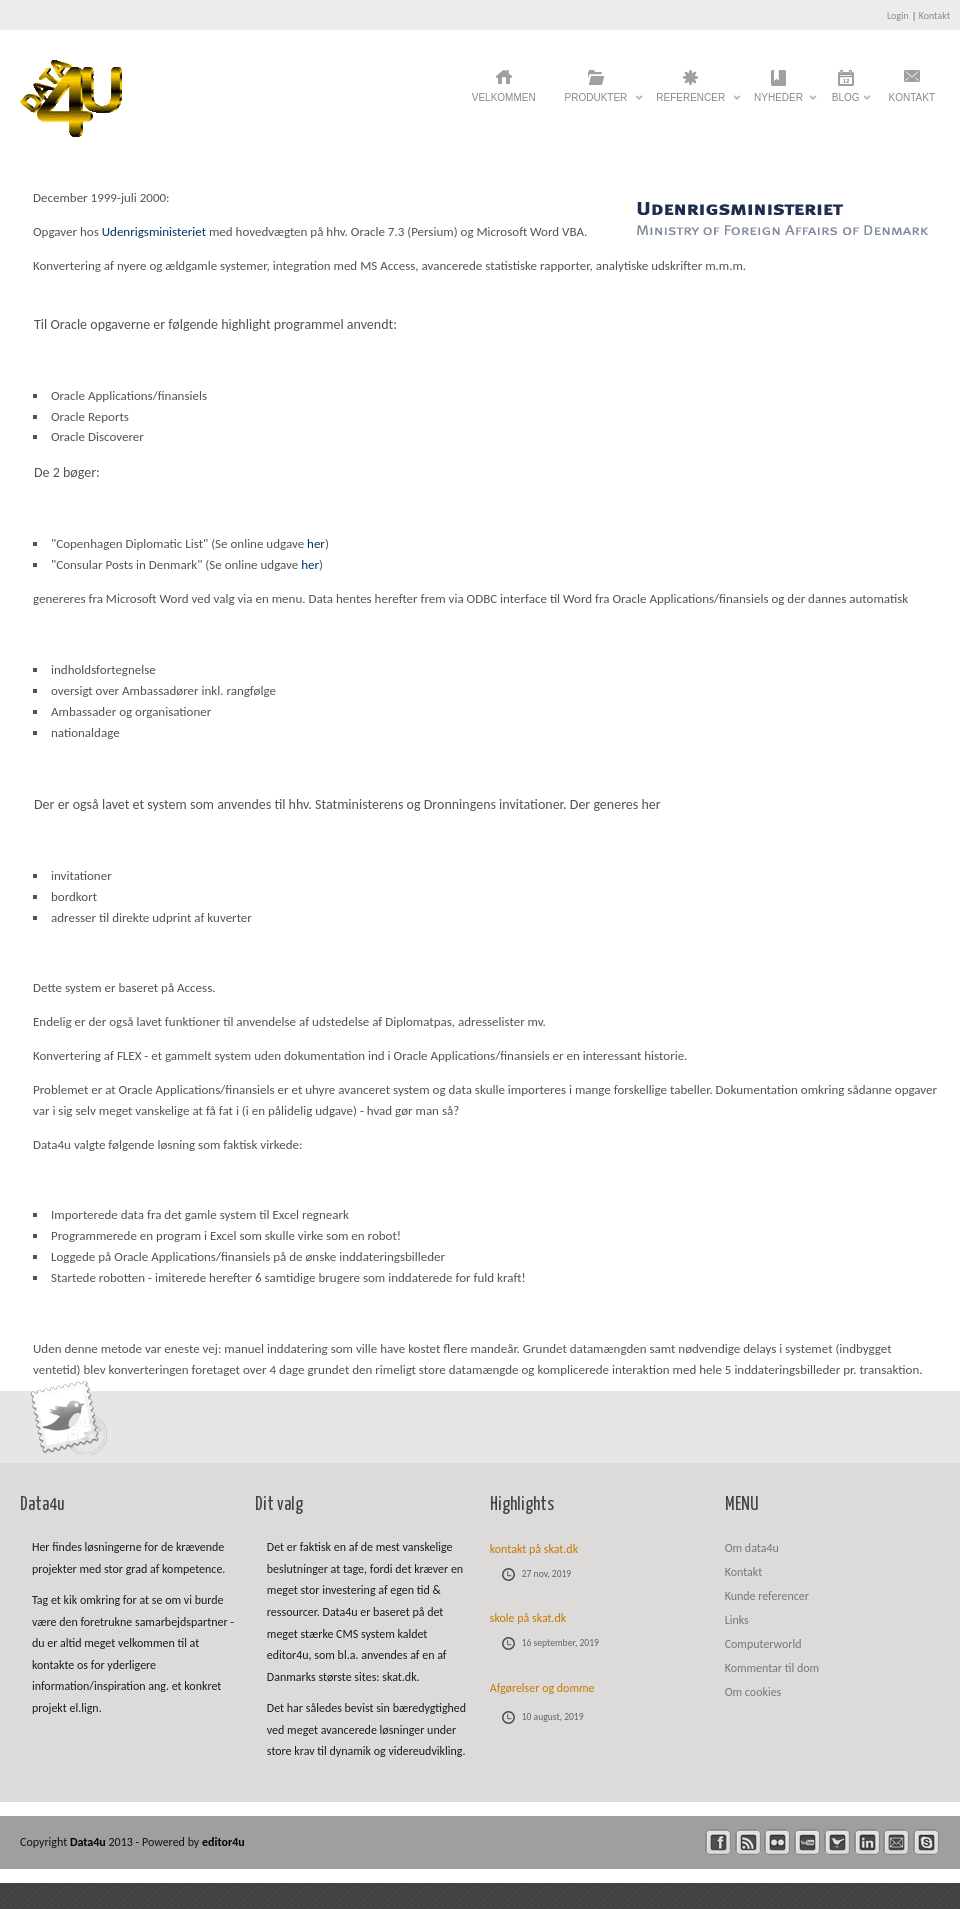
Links (737, 1620)
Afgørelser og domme (542, 1688)
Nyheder (778, 103)
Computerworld (763, 1644)
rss (748, 1842)
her (316, 543)
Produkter (596, 103)
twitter (837, 1842)
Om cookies (753, 1692)
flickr (777, 1842)
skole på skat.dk (528, 1618)
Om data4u (752, 1548)
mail (896, 1842)
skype (926, 1842)
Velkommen (504, 97)
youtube (807, 1842)
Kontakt (934, 15)
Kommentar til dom (772, 1668)
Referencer (690, 103)
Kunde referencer (767, 1596)
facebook (718, 1842)
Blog (846, 103)
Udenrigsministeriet (154, 231)
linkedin (867, 1842)
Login (898, 15)
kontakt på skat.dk (534, 1549)
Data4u (89, 1842)
